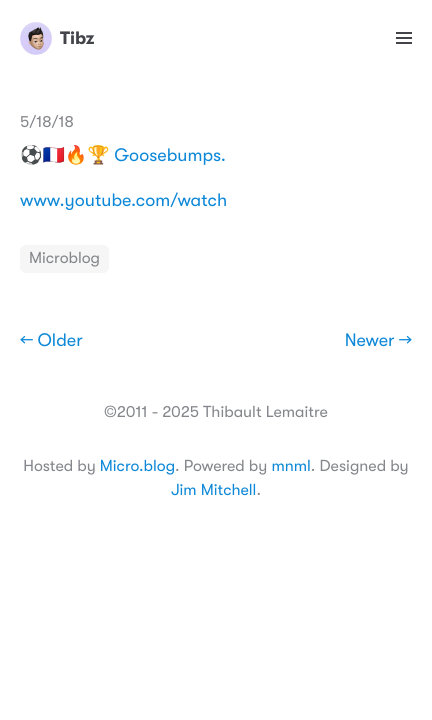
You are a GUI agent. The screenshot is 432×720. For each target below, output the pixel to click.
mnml (290, 466)
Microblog (64, 258)
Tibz (57, 38)
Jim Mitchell (213, 490)
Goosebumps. (170, 156)
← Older (51, 341)
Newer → (378, 341)
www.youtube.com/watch (123, 201)
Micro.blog (137, 466)
